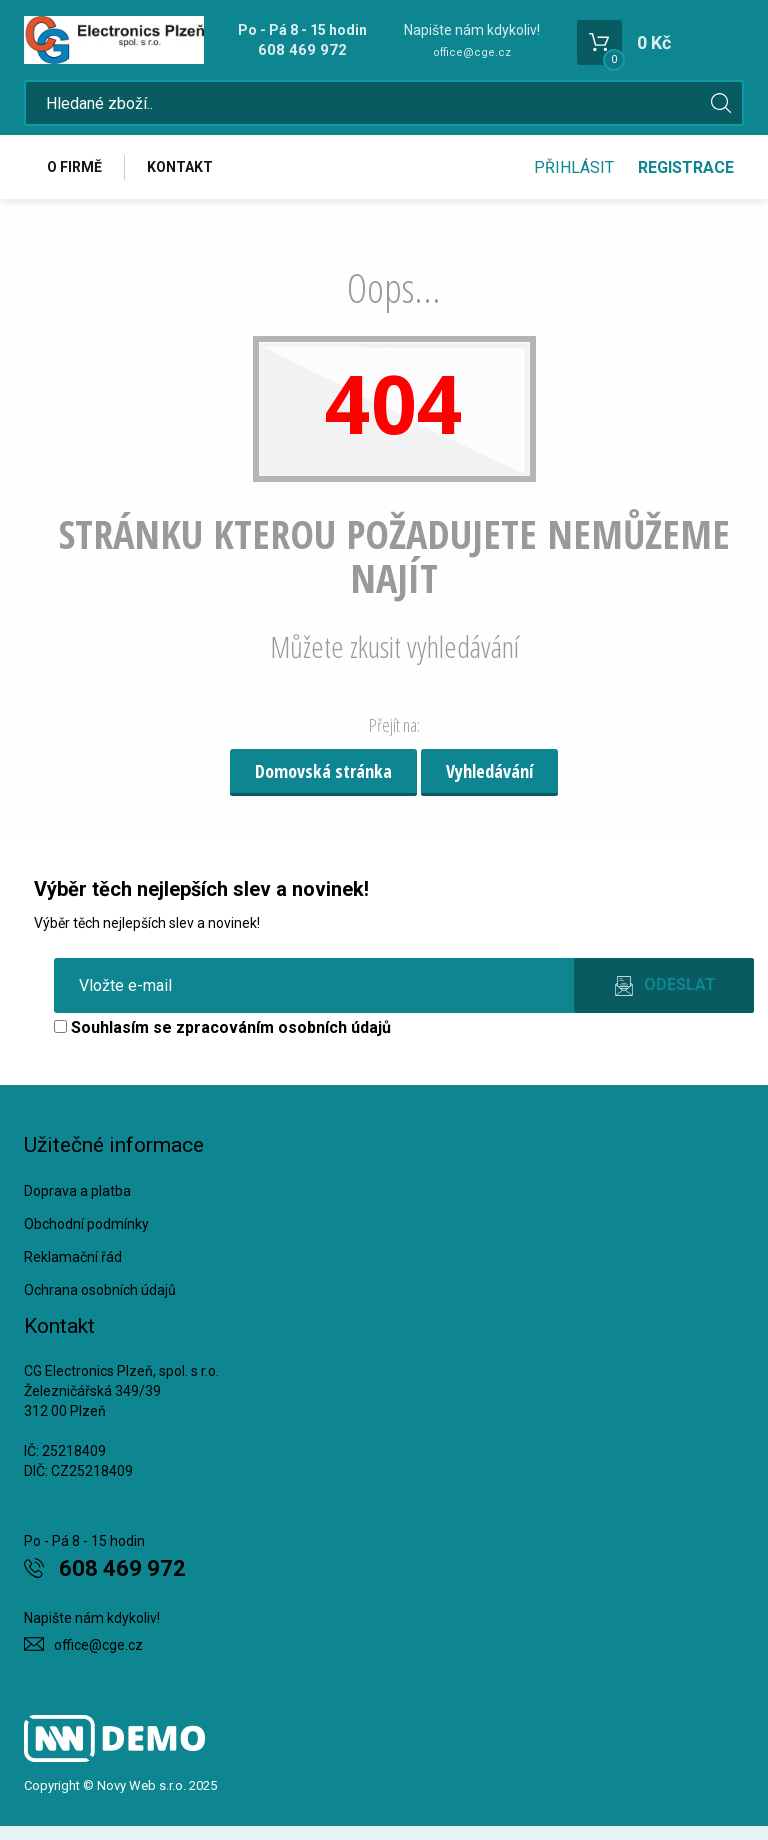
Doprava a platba (77, 1191)
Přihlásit (574, 167)
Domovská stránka (323, 771)
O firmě (74, 167)
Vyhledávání (489, 771)
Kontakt (180, 167)
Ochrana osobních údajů (100, 1290)
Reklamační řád (73, 1257)
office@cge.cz (472, 52)
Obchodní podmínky (86, 1224)
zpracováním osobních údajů (283, 1027)
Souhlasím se (222, 1027)
